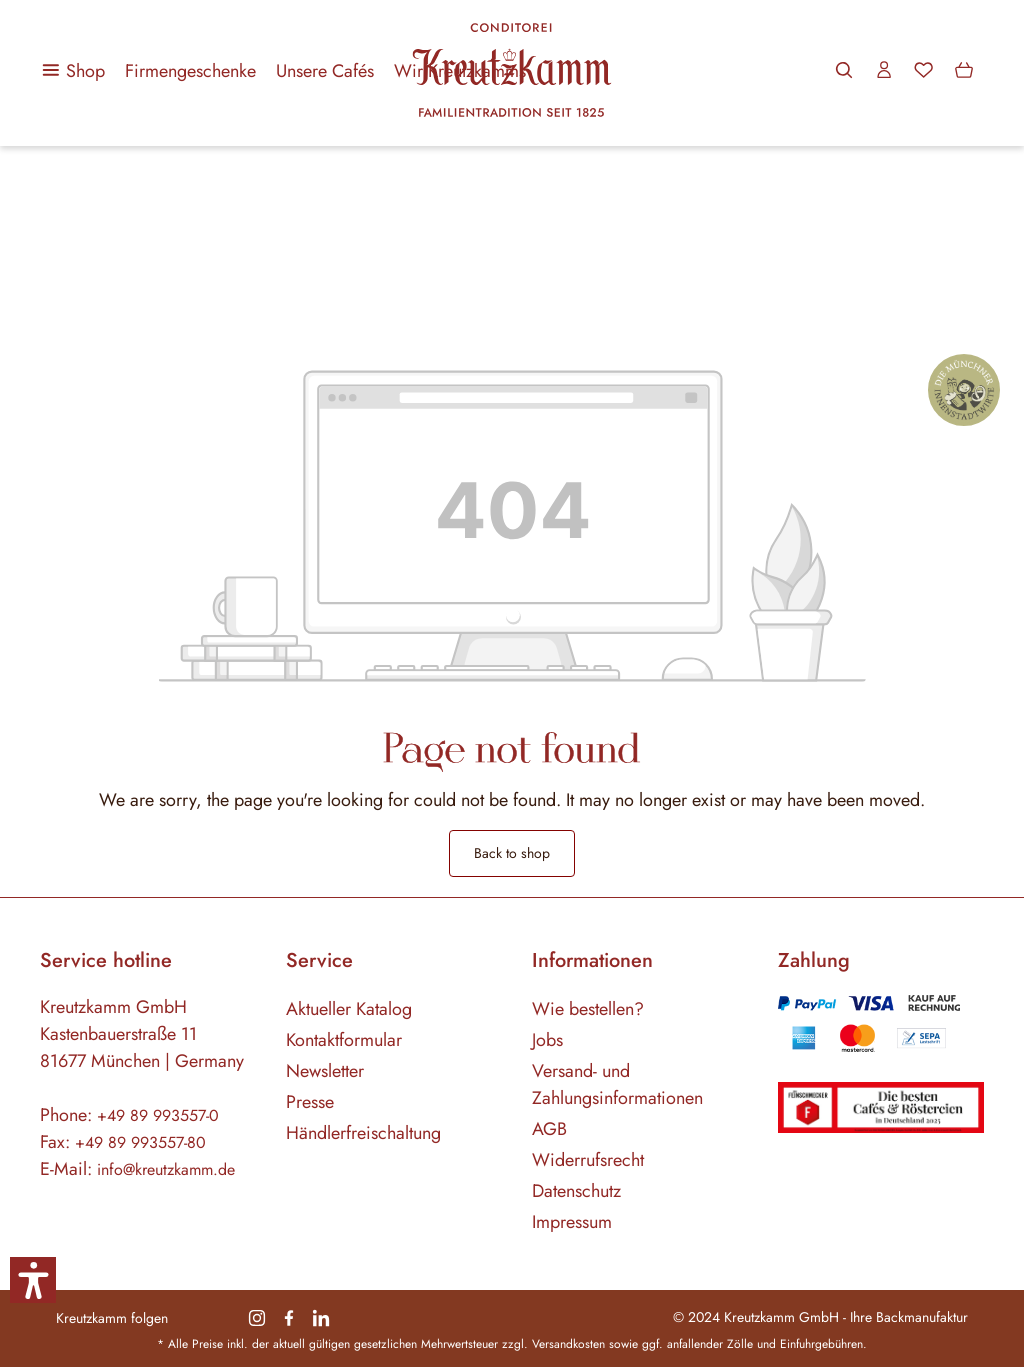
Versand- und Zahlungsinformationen (617, 1084)
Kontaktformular (344, 1040)
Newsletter (325, 1071)
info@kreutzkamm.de (166, 1169)
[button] (33, 1280)
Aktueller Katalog (349, 1009)
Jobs (547, 1040)
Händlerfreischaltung (363, 1133)
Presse (310, 1102)
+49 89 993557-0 (158, 1115)
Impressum (572, 1222)
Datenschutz (576, 1191)
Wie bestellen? (588, 1009)
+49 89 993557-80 (140, 1142)
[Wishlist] (924, 70)
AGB (549, 1129)
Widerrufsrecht (588, 1160)
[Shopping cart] (964, 70)
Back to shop (512, 853)
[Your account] (884, 70)
